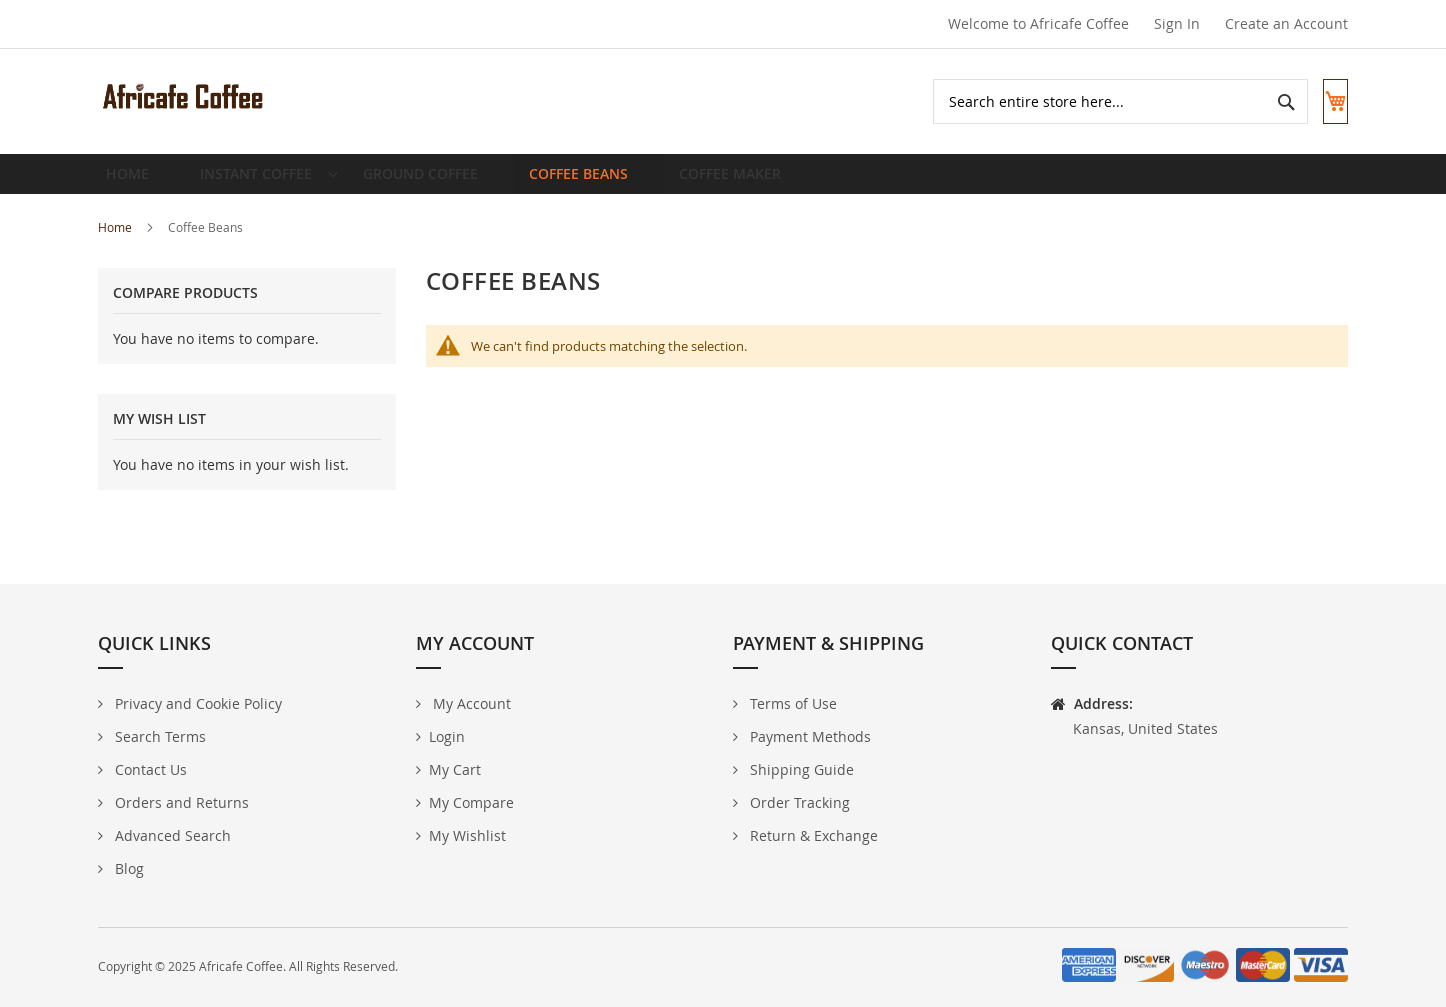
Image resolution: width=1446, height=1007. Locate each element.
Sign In (1177, 23)
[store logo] (183, 96)
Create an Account (1286, 23)
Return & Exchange (812, 835)
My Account (470, 703)
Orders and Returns (180, 802)
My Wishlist (467, 835)
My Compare (471, 802)
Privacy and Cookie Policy (196, 703)
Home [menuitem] (133, 181)
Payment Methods (808, 736)
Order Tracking (798, 802)
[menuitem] (259, 182)
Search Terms (158, 736)
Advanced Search (171, 835)
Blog (127, 868)
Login (447, 736)
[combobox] (1101, 101)
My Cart (455, 769)
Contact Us (149, 769)
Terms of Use (791, 703)
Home (116, 243)
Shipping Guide (800, 769)
